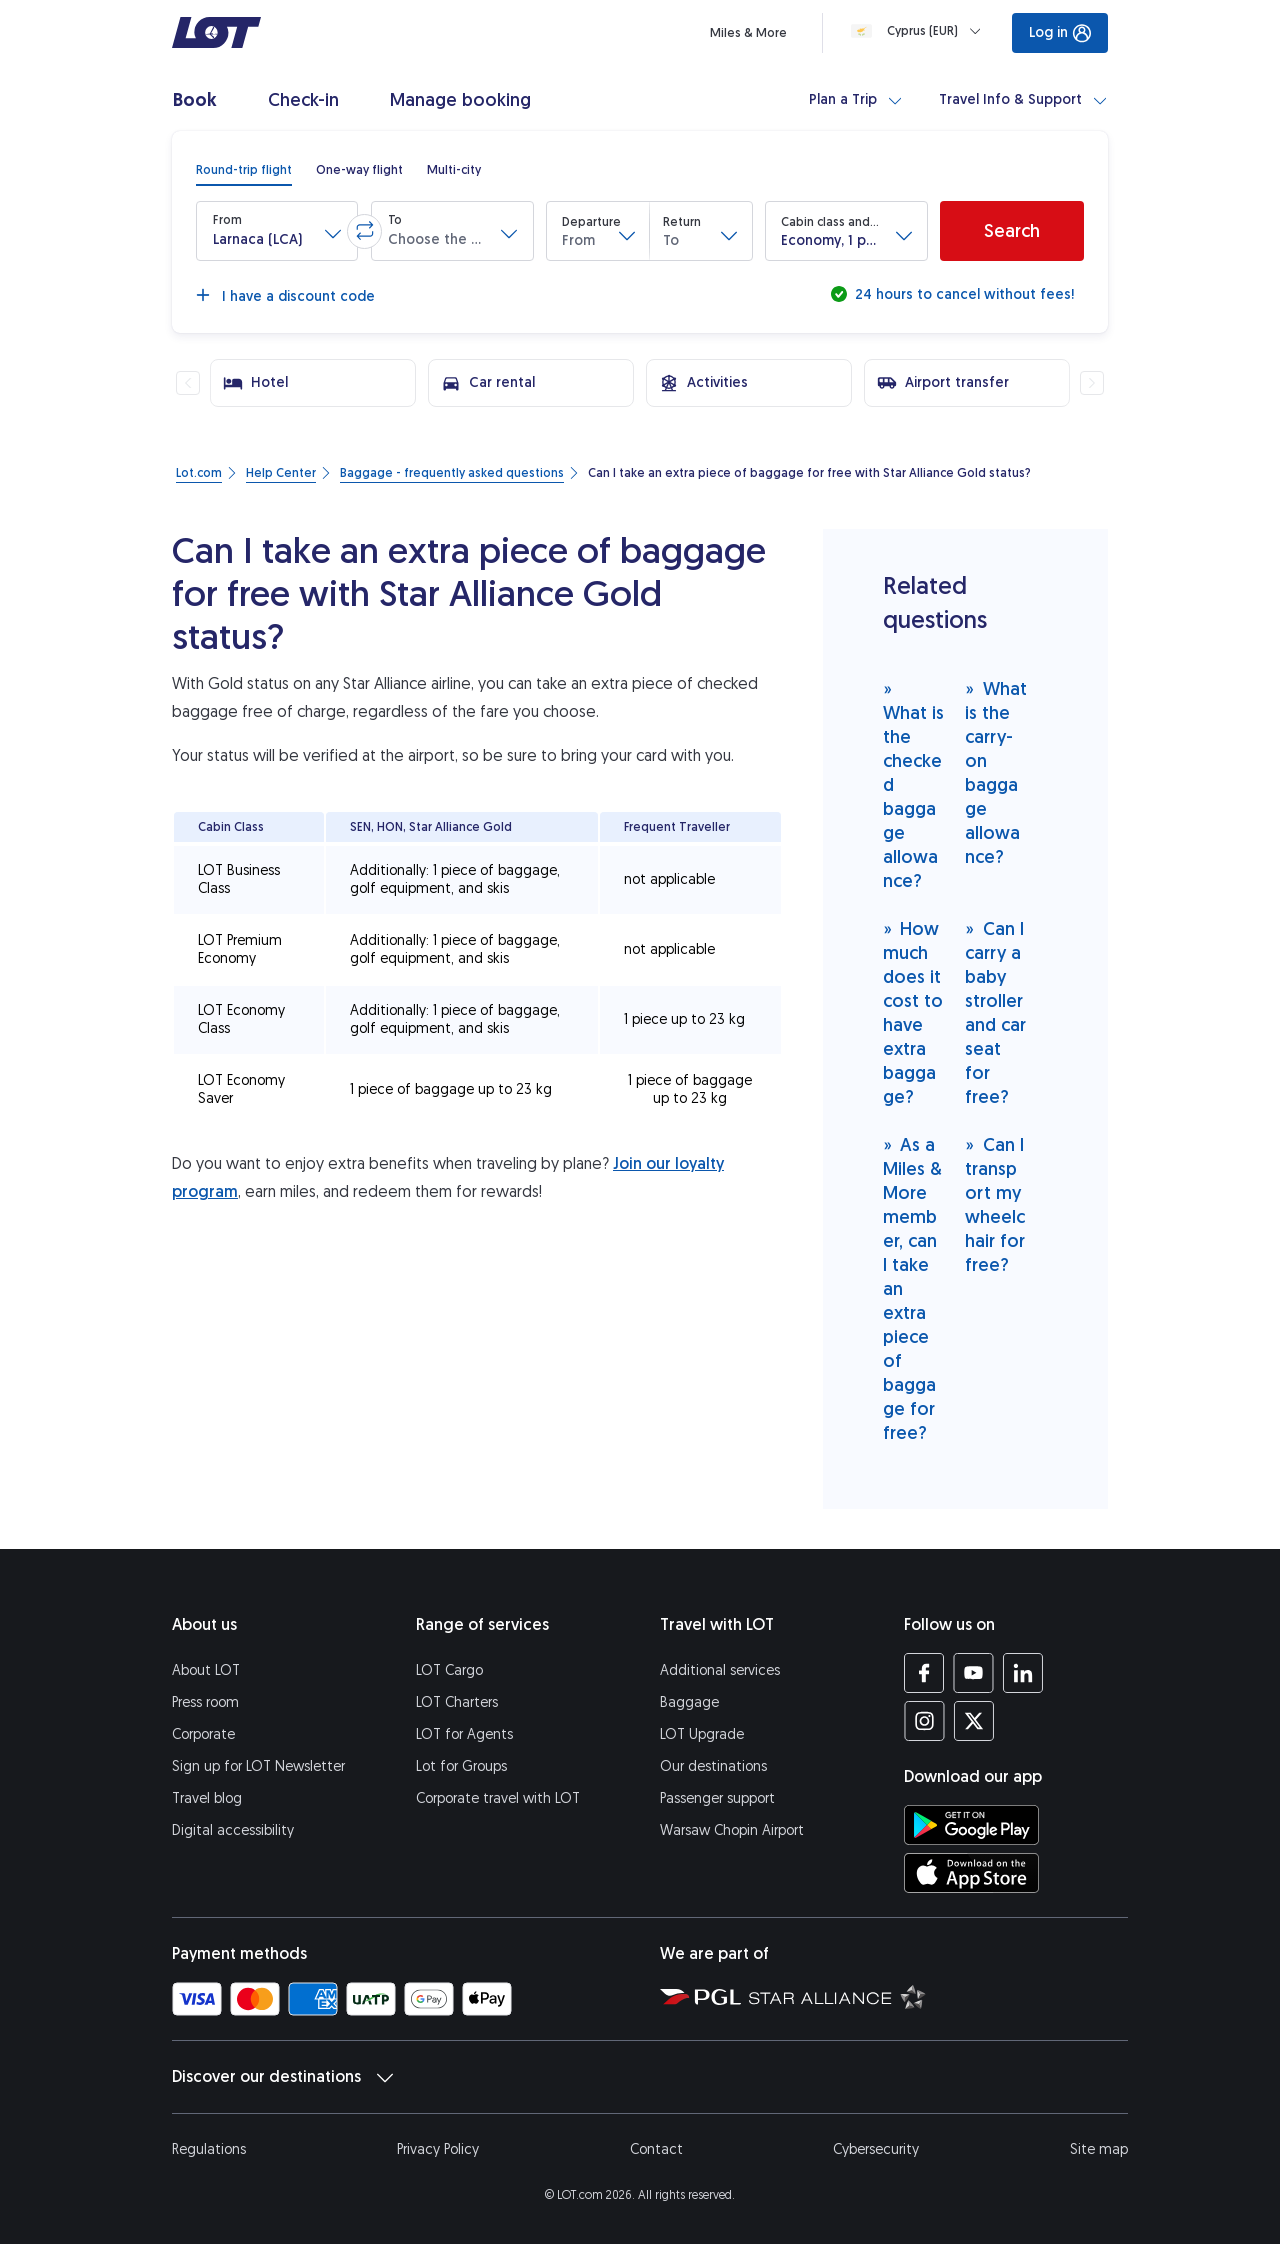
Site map (1099, 2149)
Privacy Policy (438, 2149)
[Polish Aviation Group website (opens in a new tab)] (700, 1996)
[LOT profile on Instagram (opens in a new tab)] (924, 1721)
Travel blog (207, 1798)
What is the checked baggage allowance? (913, 784)
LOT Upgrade (702, 1734)
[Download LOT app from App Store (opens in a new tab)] (971, 1873)
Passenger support (717, 1798)
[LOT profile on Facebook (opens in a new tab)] (924, 1673)
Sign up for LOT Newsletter (258, 1766)
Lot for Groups (461, 1766)
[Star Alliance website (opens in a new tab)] (837, 1996)
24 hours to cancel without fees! (962, 294)
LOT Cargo (449, 1670)
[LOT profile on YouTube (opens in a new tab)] (973, 1673)
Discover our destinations (282, 2077)
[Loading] (920, 31)
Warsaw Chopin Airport (732, 1830)
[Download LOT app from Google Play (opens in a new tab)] (971, 1825)
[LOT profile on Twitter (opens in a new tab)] (973, 1721)
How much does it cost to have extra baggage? (913, 1012)
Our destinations (713, 1766)
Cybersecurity (876, 2149)
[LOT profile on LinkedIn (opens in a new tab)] (1022, 1673)
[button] (277, 231)
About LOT (206, 1670)
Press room (205, 1702)
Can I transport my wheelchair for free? (995, 1204)
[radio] (244, 170)
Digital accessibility (233, 1830)
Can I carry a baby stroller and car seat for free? (995, 1012)
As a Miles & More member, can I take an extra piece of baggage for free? (912, 1288)
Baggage (689, 1702)
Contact (656, 2149)
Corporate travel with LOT (498, 1798)
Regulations (209, 2149)
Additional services (720, 1670)
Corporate (203, 1734)
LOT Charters (457, 1702)
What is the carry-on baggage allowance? (996, 772)
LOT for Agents (464, 1734)
